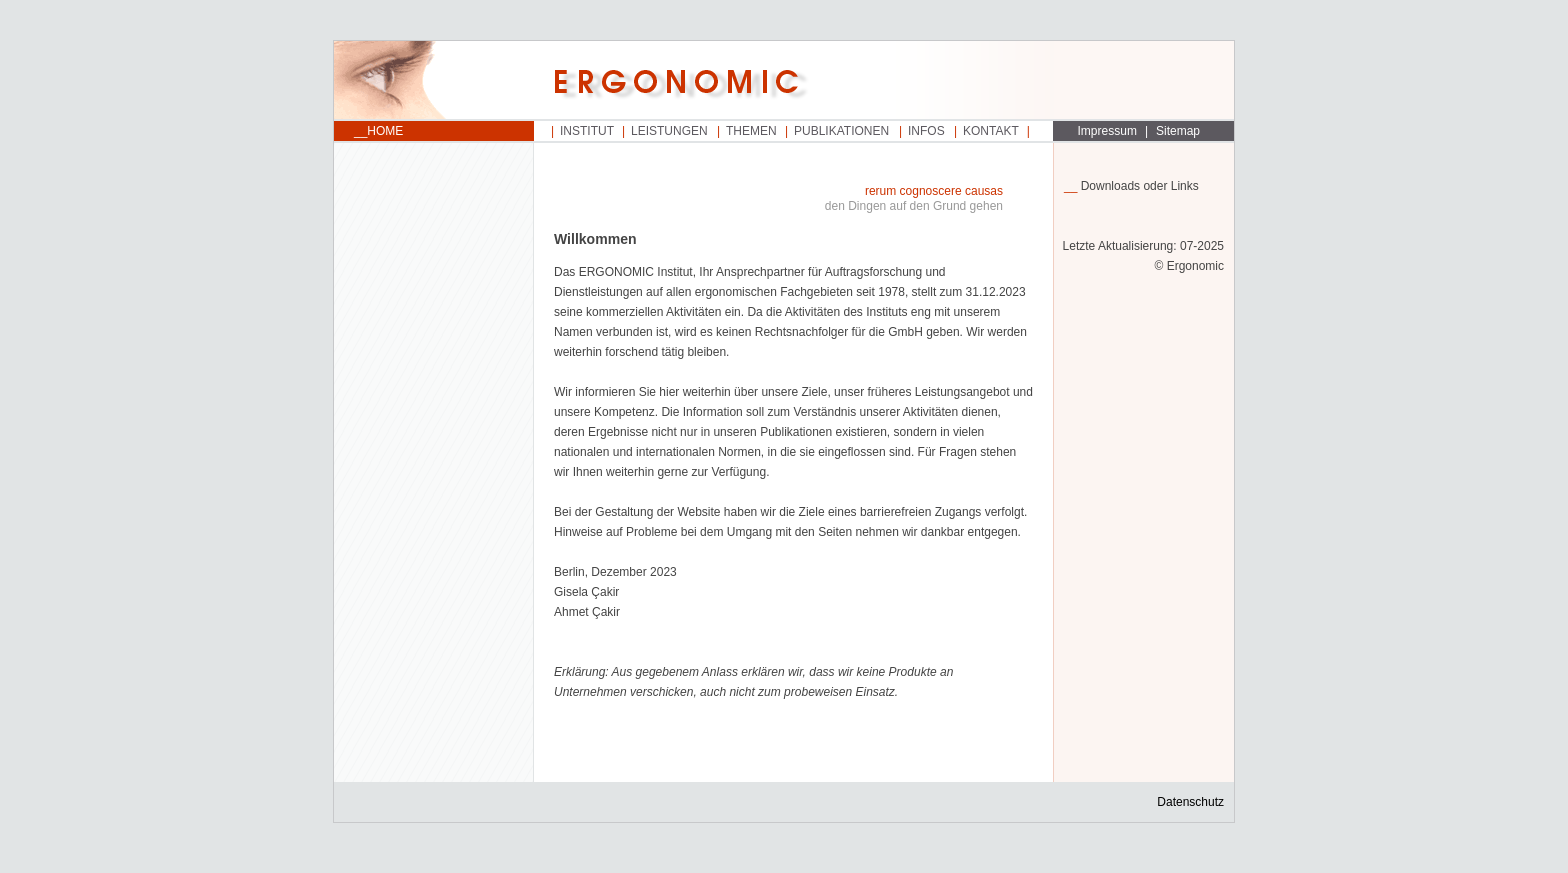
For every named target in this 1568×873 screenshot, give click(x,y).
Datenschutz (1190, 802)
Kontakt (991, 131)
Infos (926, 131)
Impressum (1107, 131)
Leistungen (669, 131)
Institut (587, 131)
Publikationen (841, 131)
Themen (751, 131)
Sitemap (1178, 131)
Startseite (434, 81)
